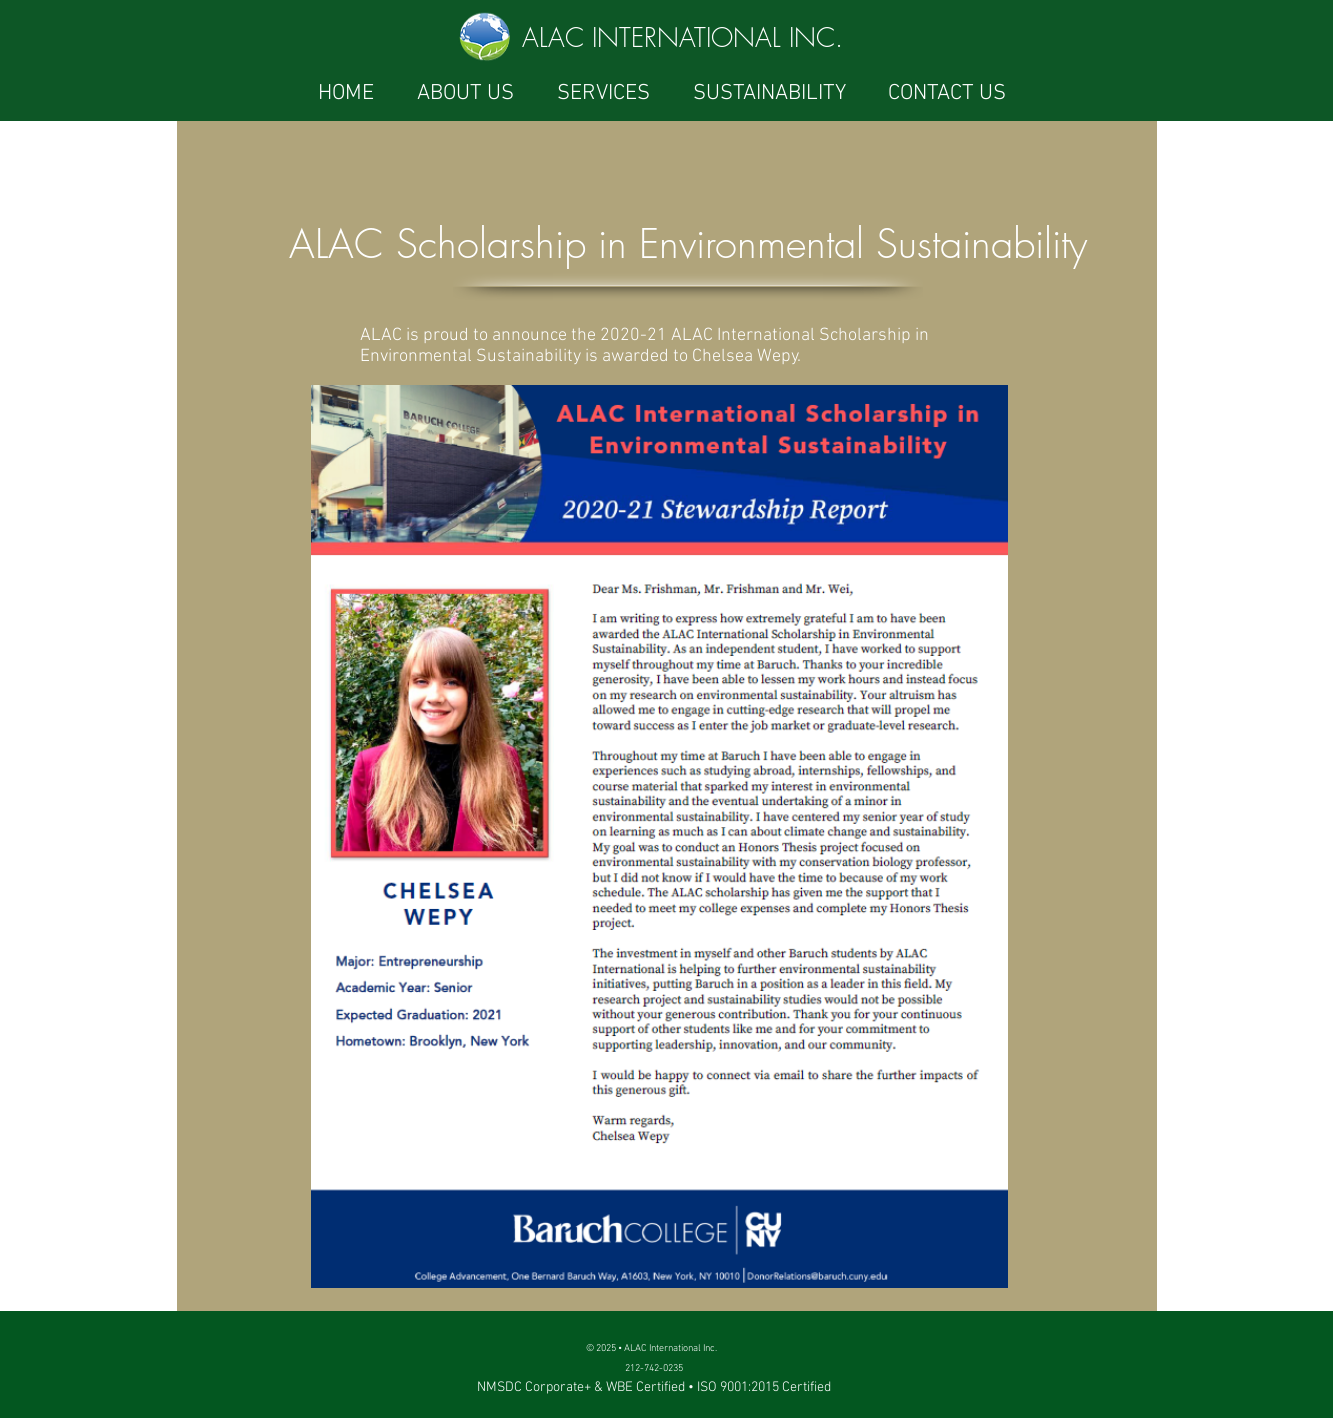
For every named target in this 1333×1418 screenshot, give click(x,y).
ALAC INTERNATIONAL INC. (682, 38)
